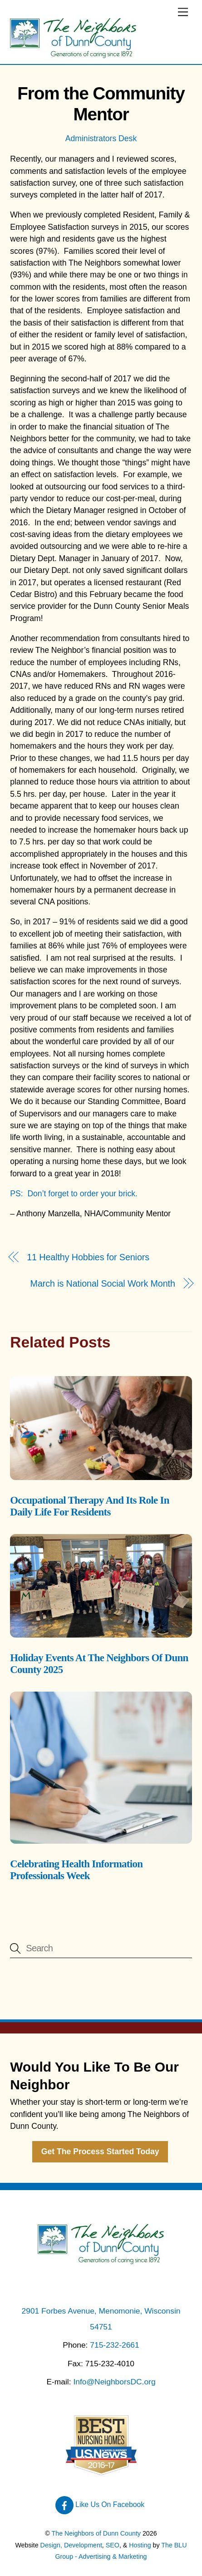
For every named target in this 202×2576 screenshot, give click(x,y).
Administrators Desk (101, 138)
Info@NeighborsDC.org (114, 2381)
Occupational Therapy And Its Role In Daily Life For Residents (89, 1506)
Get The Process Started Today (100, 2151)
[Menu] (183, 12)
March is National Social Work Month (102, 1283)
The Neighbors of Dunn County (96, 2533)
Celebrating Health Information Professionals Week (76, 1869)
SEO (112, 2545)
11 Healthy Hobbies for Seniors (88, 1257)
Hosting (140, 2545)
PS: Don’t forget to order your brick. (74, 1193)
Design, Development (71, 2545)
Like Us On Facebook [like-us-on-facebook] (100, 2504)
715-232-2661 (114, 2344)
